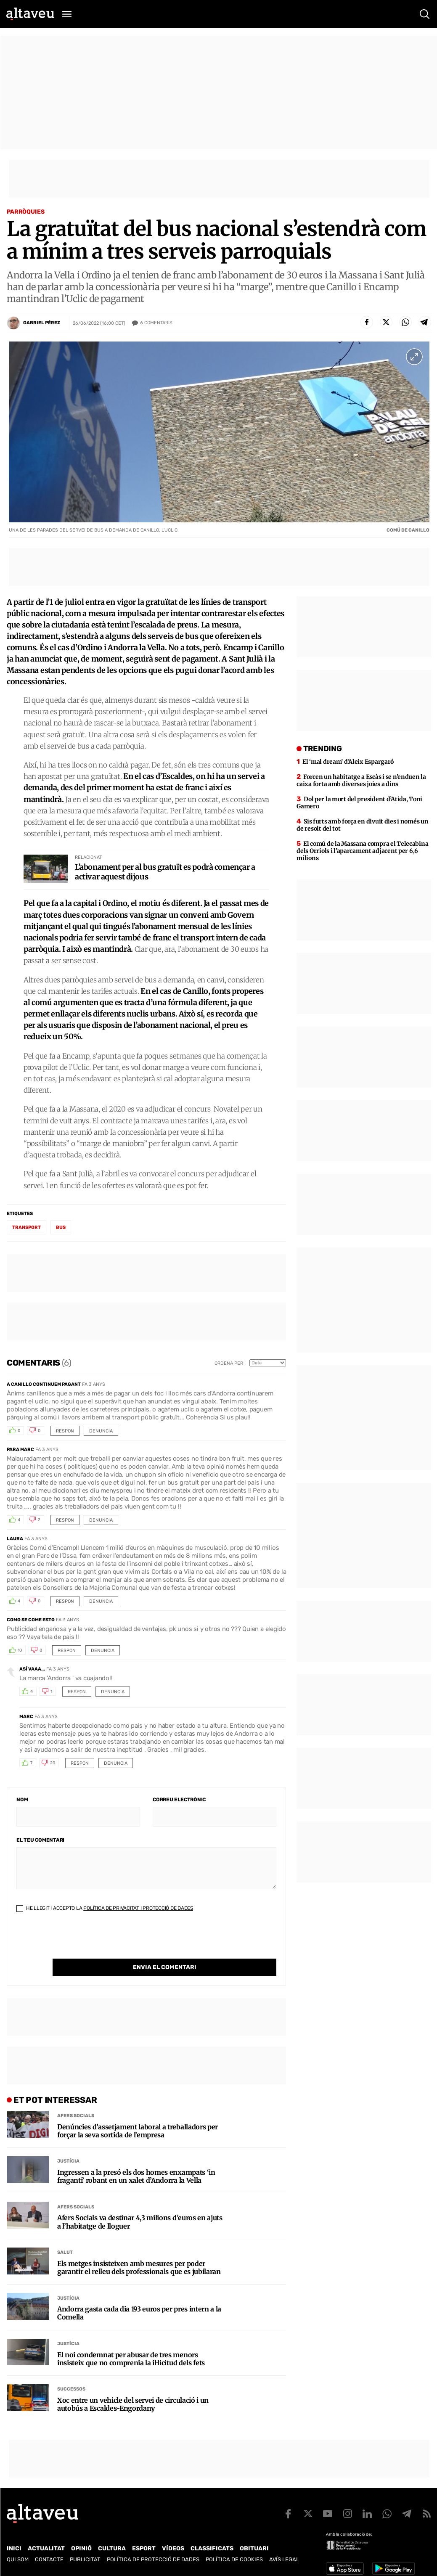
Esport (144, 2540)
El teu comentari (40, 1843)
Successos (71, 2375)
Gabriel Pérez (41, 323)
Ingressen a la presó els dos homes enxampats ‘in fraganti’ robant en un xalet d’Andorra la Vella (136, 2162)
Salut (65, 2238)
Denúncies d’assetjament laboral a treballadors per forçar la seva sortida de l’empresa (137, 2117)
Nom (22, 1803)
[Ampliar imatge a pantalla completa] (414, 356)
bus (61, 1230)
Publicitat (85, 2551)
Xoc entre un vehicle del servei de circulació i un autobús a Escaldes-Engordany (133, 2390)
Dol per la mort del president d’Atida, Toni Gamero (359, 805)
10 (20, 1653)
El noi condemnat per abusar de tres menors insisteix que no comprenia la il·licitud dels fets (131, 2345)
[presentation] (80, 1945)
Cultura (112, 2540)
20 (52, 1766)
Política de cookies (234, 2551)
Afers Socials (75, 2101)
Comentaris (156, 323)
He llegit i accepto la (104, 1911)
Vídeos (173, 2540)
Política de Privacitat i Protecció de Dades (138, 1911)
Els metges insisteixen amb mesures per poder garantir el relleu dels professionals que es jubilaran (139, 2253)
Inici (14, 2540)
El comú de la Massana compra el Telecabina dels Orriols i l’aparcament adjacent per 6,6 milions (362, 854)
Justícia (68, 2147)
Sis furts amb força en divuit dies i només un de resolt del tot (362, 828)
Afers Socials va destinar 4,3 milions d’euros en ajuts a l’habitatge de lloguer (139, 2208)
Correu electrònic (179, 1803)
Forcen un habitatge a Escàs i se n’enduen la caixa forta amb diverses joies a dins (361, 783)
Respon (65, 1434)
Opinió (81, 2540)
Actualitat (46, 2540)
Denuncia (101, 1434)
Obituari (254, 2540)
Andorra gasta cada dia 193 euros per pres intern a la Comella (139, 2299)
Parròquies (26, 211)
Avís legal (284, 2551)
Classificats (212, 2540)
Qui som (18, 2551)
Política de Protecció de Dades (153, 2551)
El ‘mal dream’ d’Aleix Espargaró (348, 764)
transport (26, 1230)
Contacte (49, 2551)
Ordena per (229, 1366)
